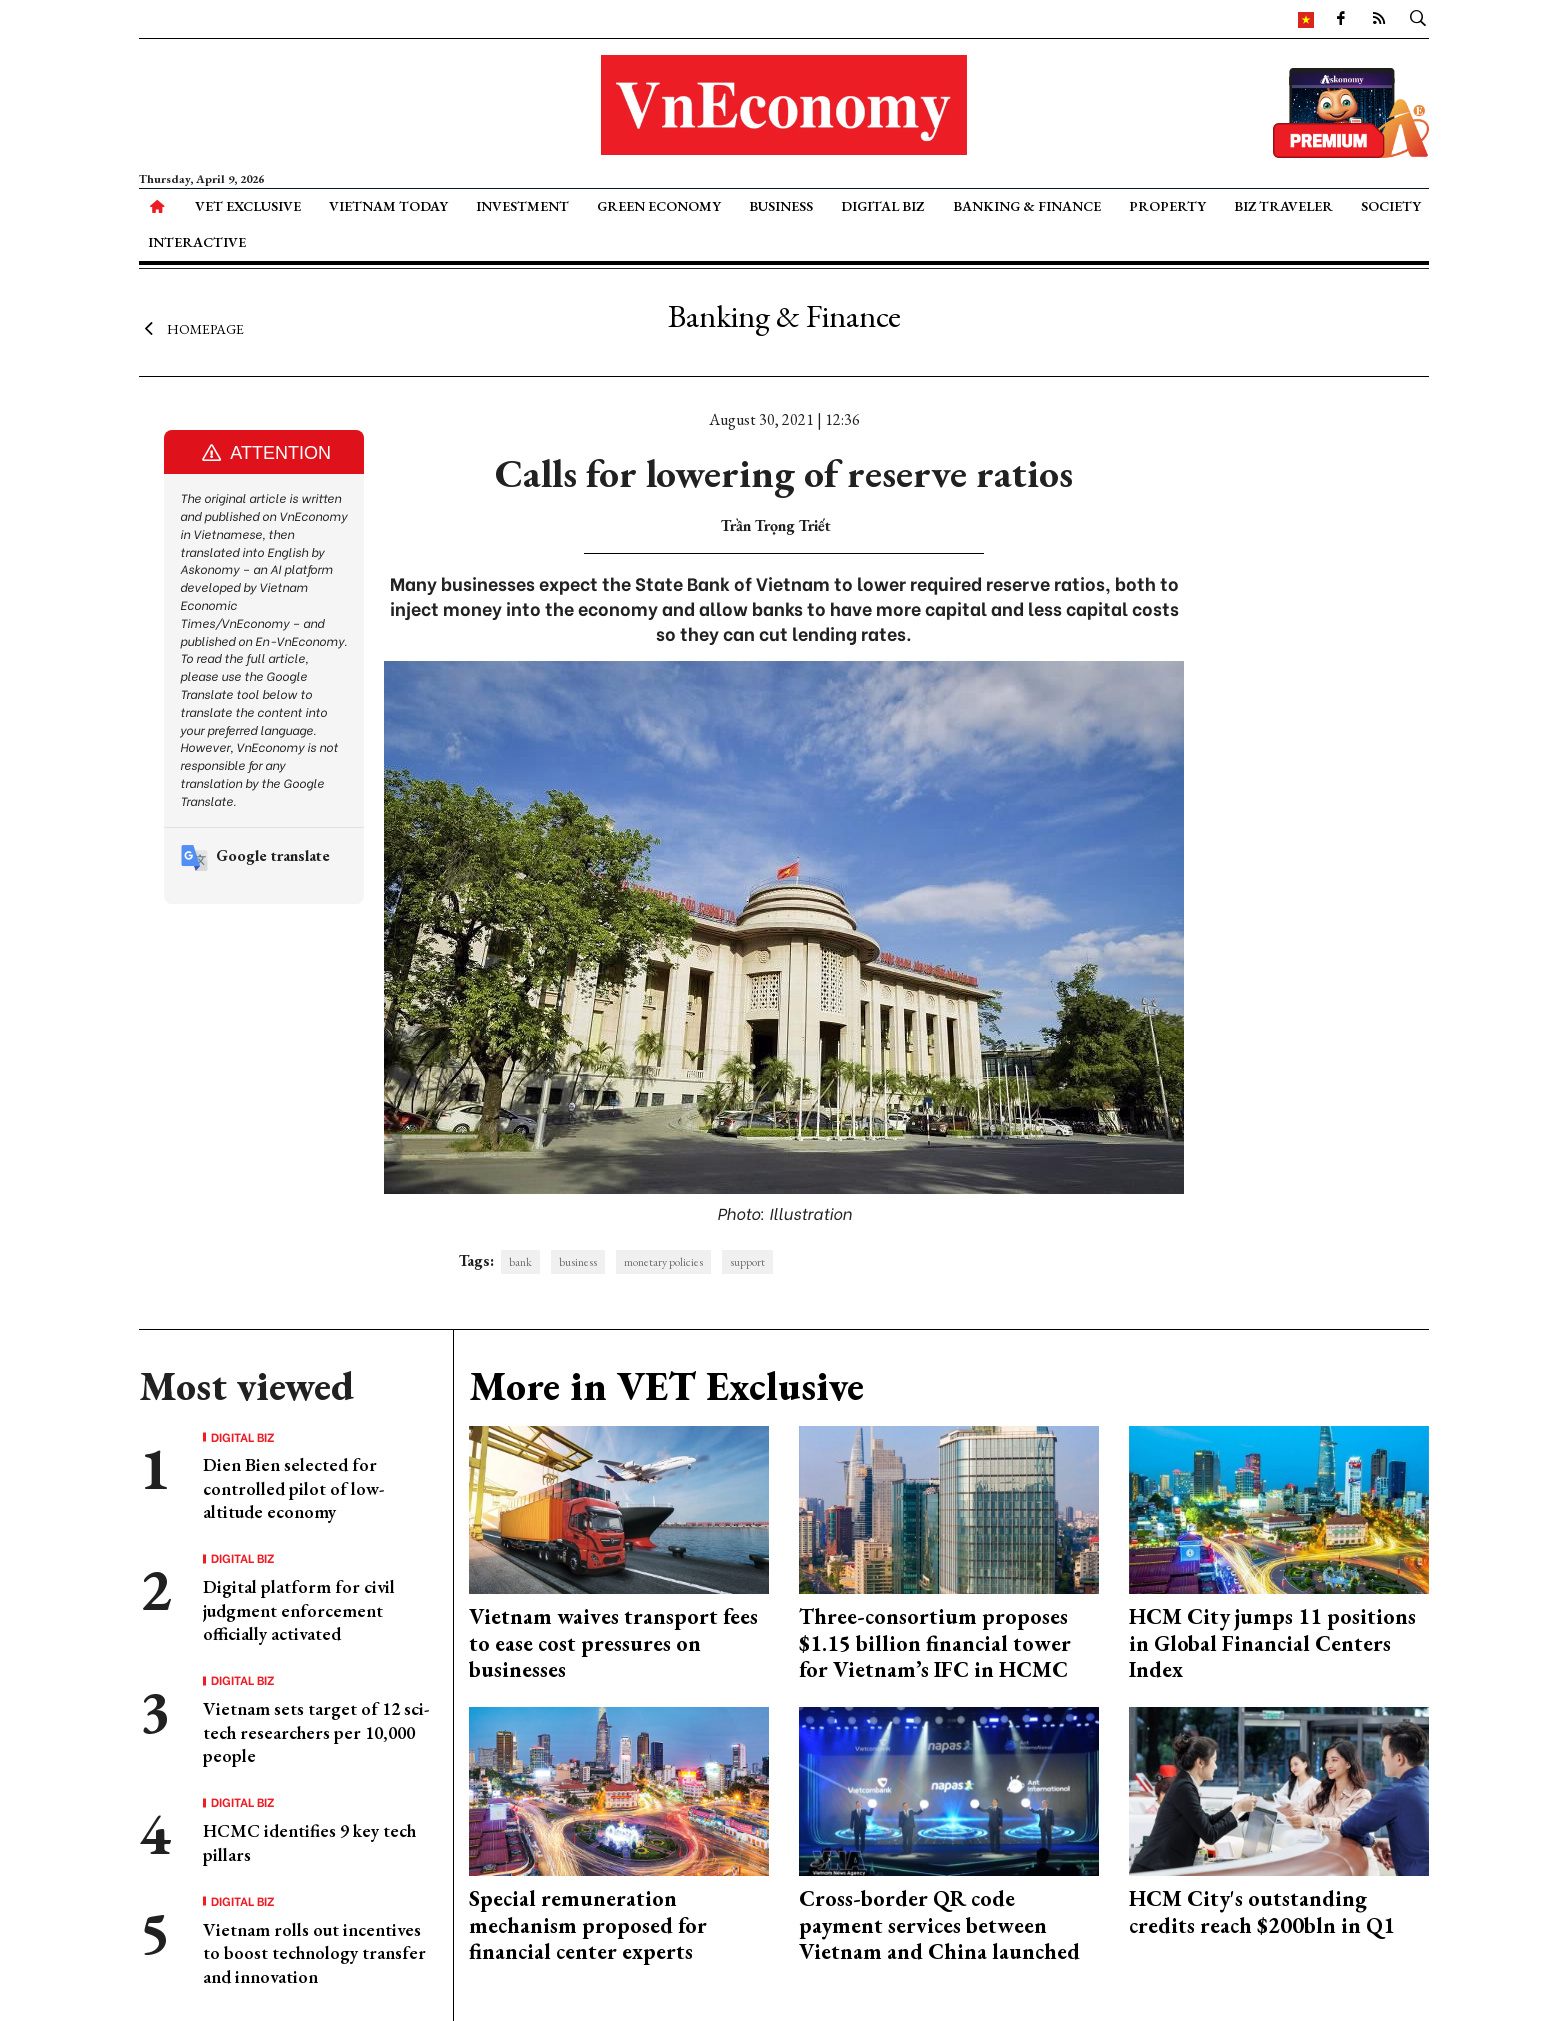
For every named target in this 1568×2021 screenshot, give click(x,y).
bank (520, 1262)
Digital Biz (882, 206)
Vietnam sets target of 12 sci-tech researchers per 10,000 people (316, 1732)
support (747, 1262)
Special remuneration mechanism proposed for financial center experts (588, 1925)
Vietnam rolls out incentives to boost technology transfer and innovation (314, 1953)
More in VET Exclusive (666, 1386)
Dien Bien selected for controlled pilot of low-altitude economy (293, 1488)
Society (1391, 206)
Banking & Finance (1027, 206)
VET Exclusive (248, 206)
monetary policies (663, 1262)
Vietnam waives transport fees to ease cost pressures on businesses (613, 1643)
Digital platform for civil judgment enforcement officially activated (299, 1610)
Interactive (197, 242)
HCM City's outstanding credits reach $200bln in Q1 (1262, 1911)
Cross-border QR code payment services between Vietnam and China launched (939, 1925)
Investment (522, 206)
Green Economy (659, 206)
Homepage (191, 328)
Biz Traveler (1283, 206)
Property (1167, 206)
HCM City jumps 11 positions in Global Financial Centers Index (1272, 1643)
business (578, 1262)
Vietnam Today (388, 206)
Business (781, 206)
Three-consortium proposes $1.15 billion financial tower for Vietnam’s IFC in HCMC (935, 1643)
